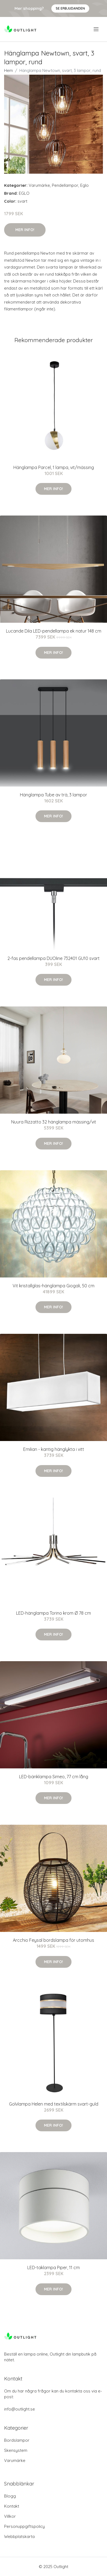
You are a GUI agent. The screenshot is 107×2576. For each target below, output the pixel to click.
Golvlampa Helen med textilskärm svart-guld (53, 2104)
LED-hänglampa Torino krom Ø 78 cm (53, 1613)
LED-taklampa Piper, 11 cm (53, 2267)
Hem (8, 70)
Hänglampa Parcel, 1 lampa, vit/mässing (53, 467)
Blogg (10, 2496)
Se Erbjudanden (70, 8)
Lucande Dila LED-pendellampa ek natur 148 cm (53, 631)
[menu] (96, 29)
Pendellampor (65, 185)
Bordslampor (16, 2440)
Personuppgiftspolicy (24, 2526)
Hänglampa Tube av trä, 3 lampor (53, 794)
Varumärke (39, 185)
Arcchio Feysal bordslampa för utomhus (53, 1940)
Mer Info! (24, 229)
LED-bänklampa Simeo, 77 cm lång (53, 1776)
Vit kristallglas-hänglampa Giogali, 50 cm (53, 1285)
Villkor (10, 2516)
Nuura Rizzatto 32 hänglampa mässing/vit (53, 1122)
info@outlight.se (19, 2409)
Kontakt (11, 2506)
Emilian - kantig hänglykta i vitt (53, 1449)
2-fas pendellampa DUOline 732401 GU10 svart (53, 958)
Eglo (84, 185)
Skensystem (15, 2450)
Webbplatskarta (19, 2536)
